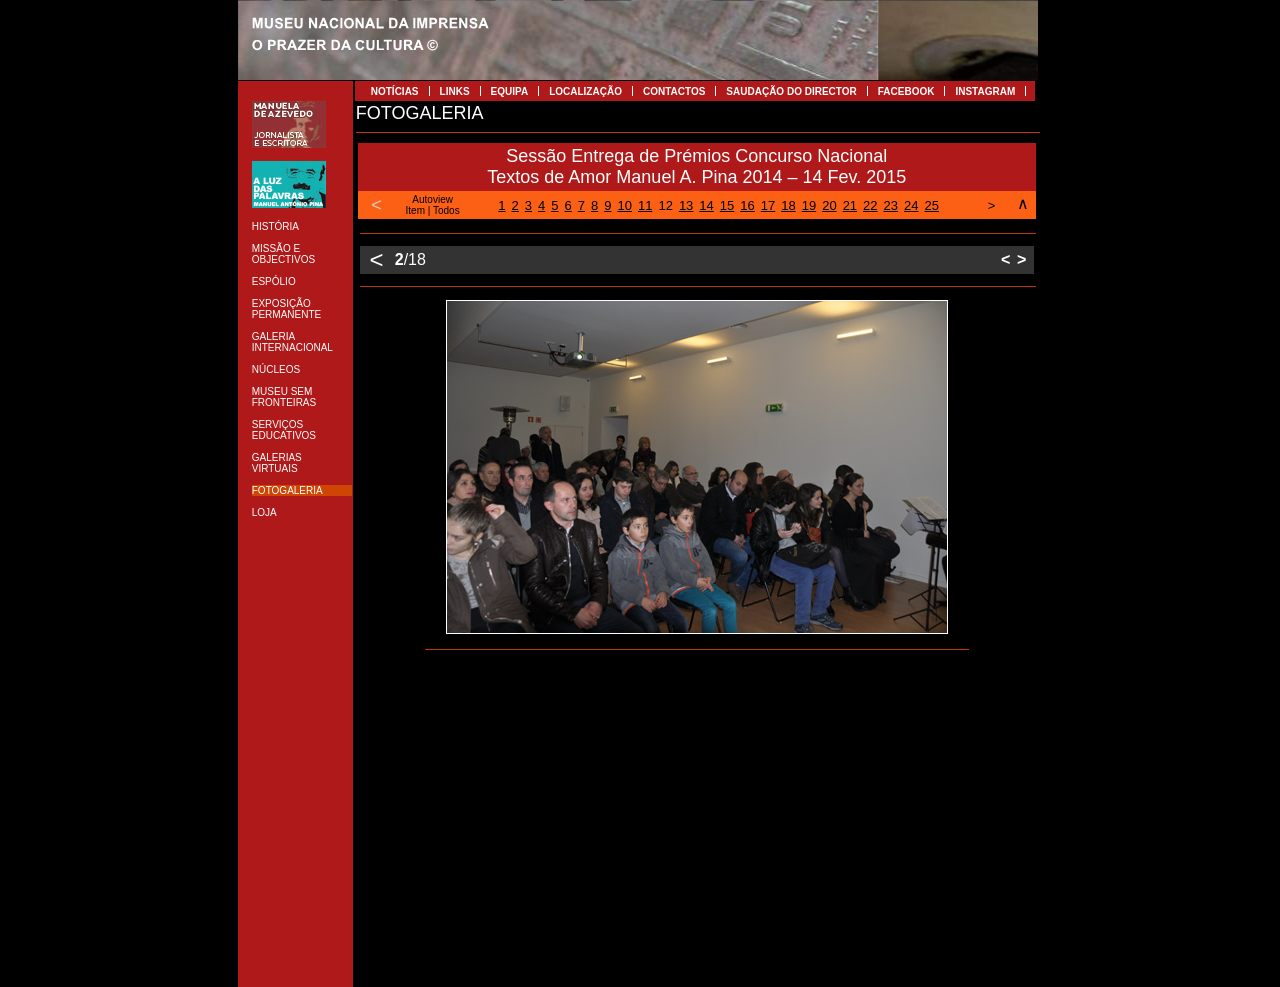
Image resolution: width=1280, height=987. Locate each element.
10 (624, 205)
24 (911, 205)
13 (686, 205)
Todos (446, 210)
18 (788, 205)
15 (727, 205)
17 (768, 205)
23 (891, 205)
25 (932, 205)
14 (706, 205)
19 (809, 205)
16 (747, 205)
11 (645, 205)
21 (850, 205)
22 (870, 205)
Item (415, 210)
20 (829, 205)
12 (665, 205)
